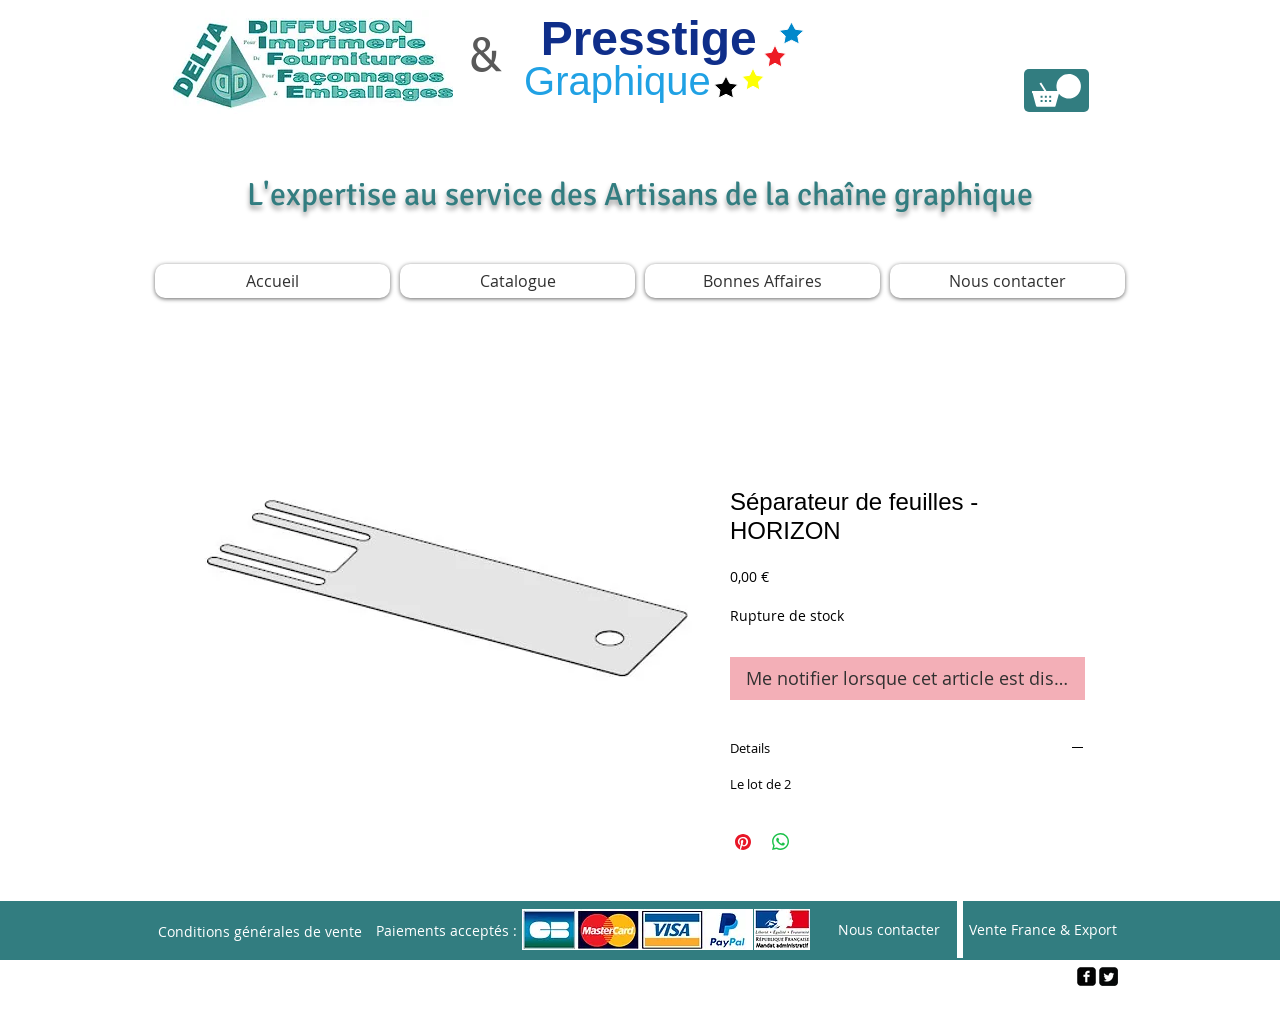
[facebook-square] (1086, 976)
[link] (1056, 90)
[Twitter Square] (1108, 976)
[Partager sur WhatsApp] (781, 842)
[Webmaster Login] (640, 1010)
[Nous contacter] (889, 929)
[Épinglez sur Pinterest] (743, 842)
